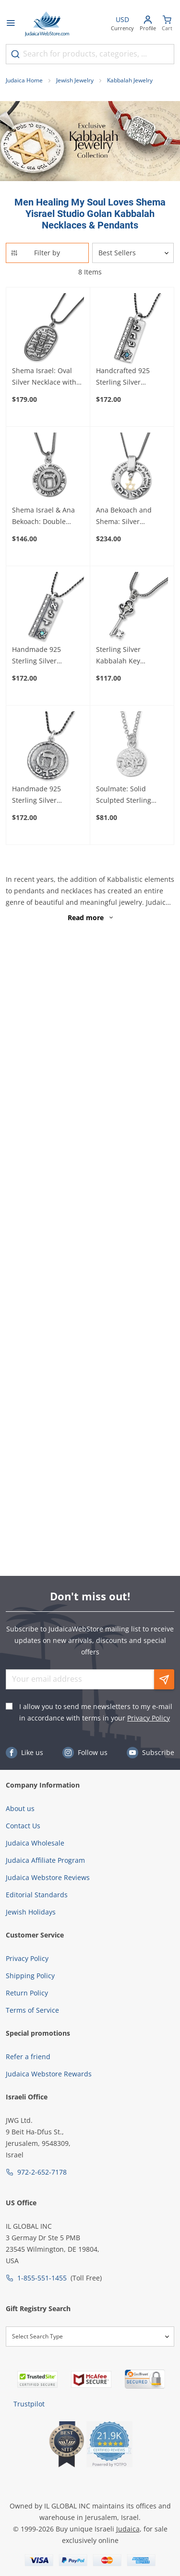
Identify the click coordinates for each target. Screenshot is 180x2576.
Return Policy (27, 1992)
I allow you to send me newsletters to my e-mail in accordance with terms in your (95, 1712)
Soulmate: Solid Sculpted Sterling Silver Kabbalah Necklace (123, 795)
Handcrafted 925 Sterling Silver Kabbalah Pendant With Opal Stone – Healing (126, 377)
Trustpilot (29, 2403)
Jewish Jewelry (75, 80)
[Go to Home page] (47, 23)
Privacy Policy (148, 1717)
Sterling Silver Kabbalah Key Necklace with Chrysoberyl (118, 656)
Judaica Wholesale (35, 1842)
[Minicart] (167, 24)
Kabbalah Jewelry (130, 80)
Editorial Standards (37, 1894)
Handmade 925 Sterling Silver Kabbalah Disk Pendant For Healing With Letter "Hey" (44, 795)
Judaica (128, 2528)
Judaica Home (24, 80)
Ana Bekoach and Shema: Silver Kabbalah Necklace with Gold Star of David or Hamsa (126, 516)
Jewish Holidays (31, 1911)
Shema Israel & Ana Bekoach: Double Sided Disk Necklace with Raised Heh (44, 516)
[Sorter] (133, 253)
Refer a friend (28, 2056)
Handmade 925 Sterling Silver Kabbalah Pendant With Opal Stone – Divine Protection (42, 656)
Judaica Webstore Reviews (48, 1877)
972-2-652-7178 (42, 2172)
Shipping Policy (30, 1975)
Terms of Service (32, 2010)
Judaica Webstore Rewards (49, 2073)
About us (20, 1808)
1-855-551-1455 (42, 2277)
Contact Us (23, 1825)
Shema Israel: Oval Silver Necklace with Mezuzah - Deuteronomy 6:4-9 (44, 377)
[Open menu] (10, 24)
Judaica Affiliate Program (45, 1860)
